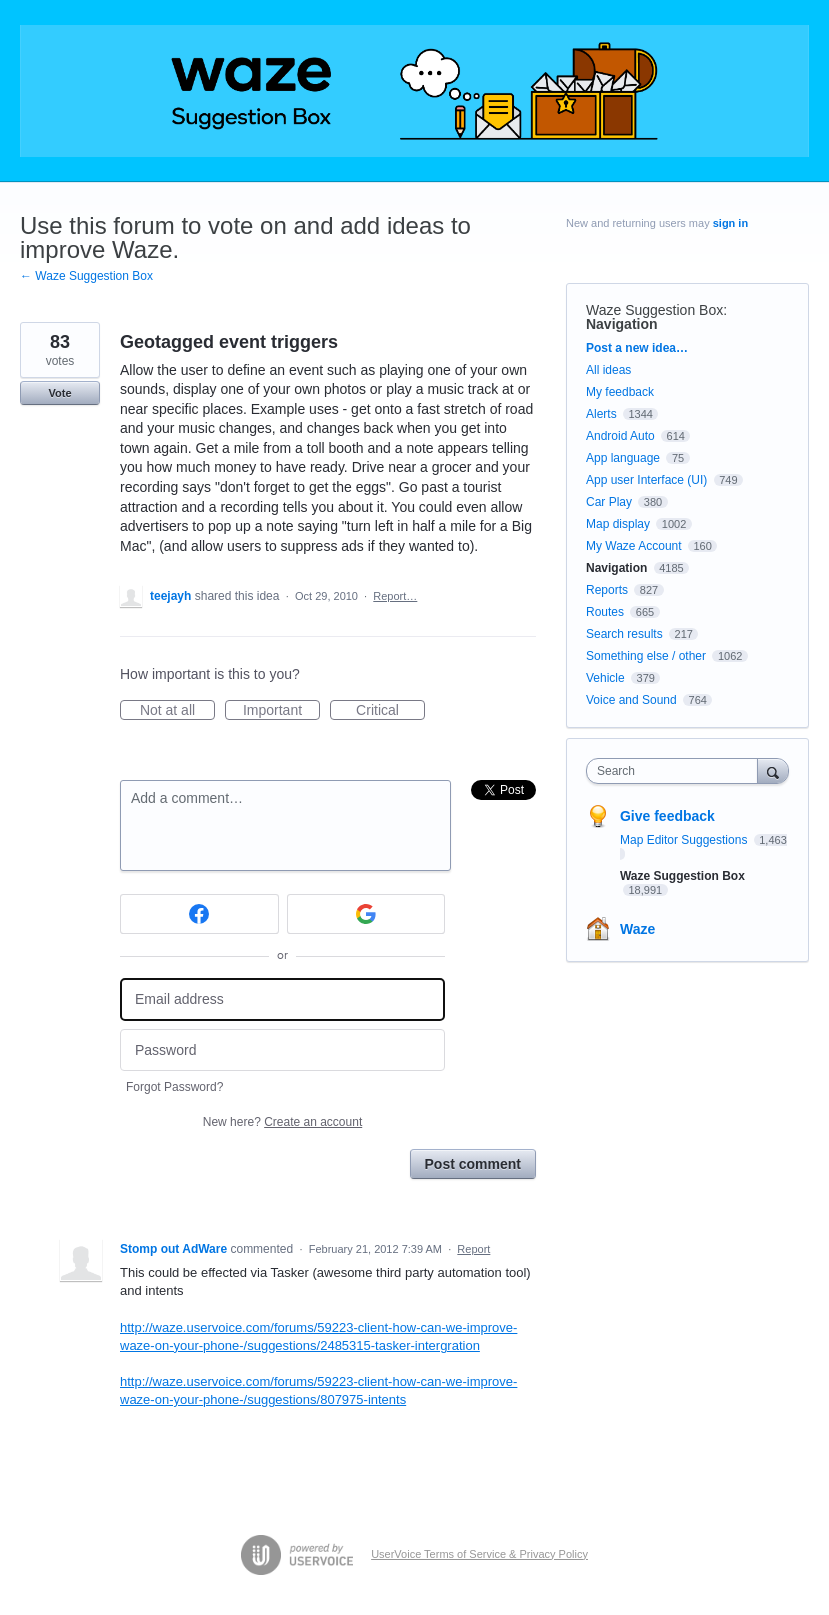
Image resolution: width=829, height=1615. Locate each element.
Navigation (622, 324)
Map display (618, 524)
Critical (390, 711)
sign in (730, 223)
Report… (395, 596)
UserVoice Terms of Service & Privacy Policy (479, 1554)
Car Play (609, 502)
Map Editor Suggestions (685, 840)
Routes (605, 612)
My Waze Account (634, 546)
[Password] (282, 1050)
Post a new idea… (637, 348)
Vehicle (605, 678)
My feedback (620, 392)
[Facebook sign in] (199, 914)
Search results (624, 634)
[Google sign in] (366, 914)
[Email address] (282, 999)
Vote (59, 393)
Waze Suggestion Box (654, 310)
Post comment (473, 1164)
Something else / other (646, 656)
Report (473, 1249)
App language (623, 458)
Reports (607, 590)
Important (281, 711)
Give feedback (667, 816)
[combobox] (676, 771)
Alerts (601, 414)
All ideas (608, 370)
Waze (637, 929)
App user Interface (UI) (646, 480)
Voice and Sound (631, 700)
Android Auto (620, 436)
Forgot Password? (174, 1087)
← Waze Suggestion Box (86, 276)
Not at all (177, 711)
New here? (282, 1122)
